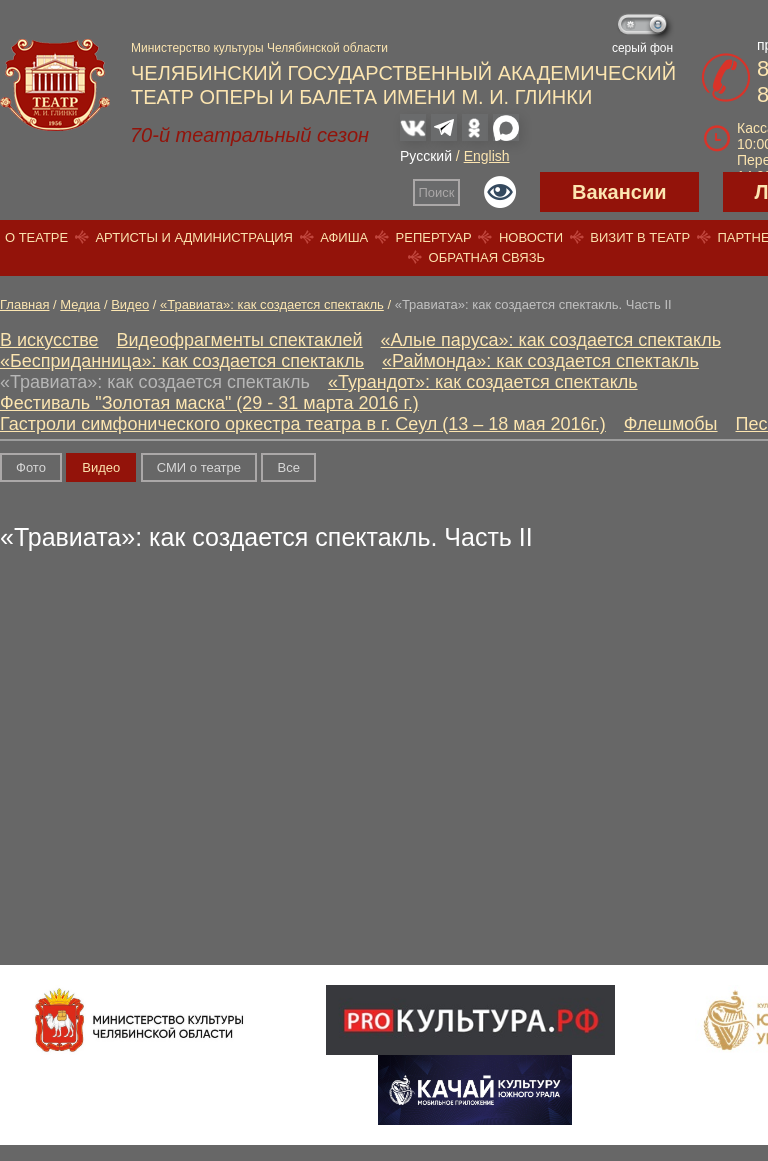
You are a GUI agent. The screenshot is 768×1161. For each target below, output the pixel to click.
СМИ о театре (199, 467)
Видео (130, 304)
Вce (288, 467)
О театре (36, 237)
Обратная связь (487, 257)
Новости (531, 237)
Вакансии (619, 192)
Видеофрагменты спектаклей (240, 340)
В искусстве (49, 340)
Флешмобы (671, 424)
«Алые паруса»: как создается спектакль (551, 340)
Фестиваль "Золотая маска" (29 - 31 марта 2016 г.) (209, 403)
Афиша (344, 237)
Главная (24, 304)
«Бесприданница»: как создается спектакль (182, 361)
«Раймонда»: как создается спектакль (540, 361)
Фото (31, 467)
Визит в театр (640, 237)
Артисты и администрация (194, 237)
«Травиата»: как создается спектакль (272, 304)
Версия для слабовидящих (500, 192)
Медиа (80, 304)
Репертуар (434, 237)
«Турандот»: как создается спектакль (483, 382)
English (487, 156)
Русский (426, 156)
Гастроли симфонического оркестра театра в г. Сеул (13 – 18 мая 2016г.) (303, 424)
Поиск (437, 192)
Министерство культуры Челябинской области (259, 48)
